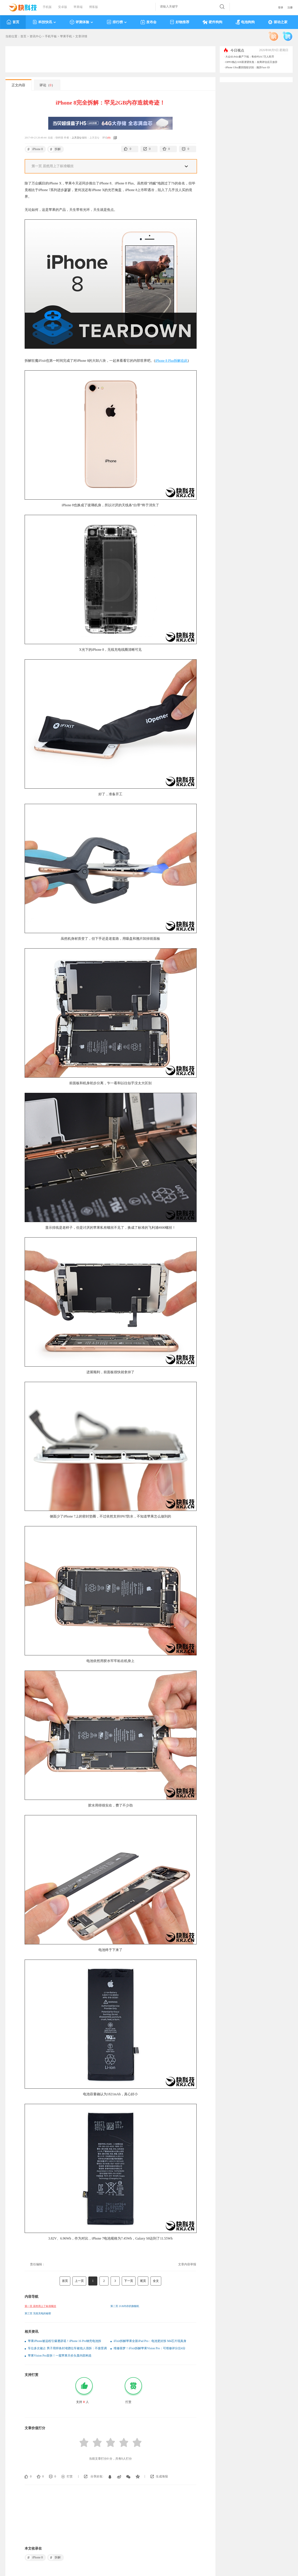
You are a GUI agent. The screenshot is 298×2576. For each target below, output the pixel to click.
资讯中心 (36, 36)
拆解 (54, 149)
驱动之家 (277, 22)
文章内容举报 (187, 2264)
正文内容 (18, 85)
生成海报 (162, 2476)
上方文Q (76, 137)
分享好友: (96, 2476)
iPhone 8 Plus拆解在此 (171, 360)
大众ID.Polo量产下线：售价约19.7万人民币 (249, 56)
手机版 (47, 7)
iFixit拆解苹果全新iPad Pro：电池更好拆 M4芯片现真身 (150, 2341)
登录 (280, 7)
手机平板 (51, 36)
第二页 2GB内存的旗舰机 (124, 2306)
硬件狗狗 (212, 22)
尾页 (143, 2281)
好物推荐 (179, 22)
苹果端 (78, 7)
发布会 (148, 22)
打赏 (70, 2476)
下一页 (128, 2281)
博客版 (93, 7)
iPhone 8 (34, 149)
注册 (290, 7)
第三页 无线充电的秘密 (38, 2313)
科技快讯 (44, 22)
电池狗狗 (245, 22)
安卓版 (62, 7)
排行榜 (117, 22)
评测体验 (81, 22)
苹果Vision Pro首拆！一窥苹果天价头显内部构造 (60, 2355)
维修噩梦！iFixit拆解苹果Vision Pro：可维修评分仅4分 (149, 2348)
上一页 (79, 2281)
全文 (156, 2281)
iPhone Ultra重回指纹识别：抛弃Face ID (247, 67)
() (108, 137)
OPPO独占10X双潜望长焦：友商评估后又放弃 (251, 62)
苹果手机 (66, 36)
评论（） (47, 85)
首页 (13, 22)
